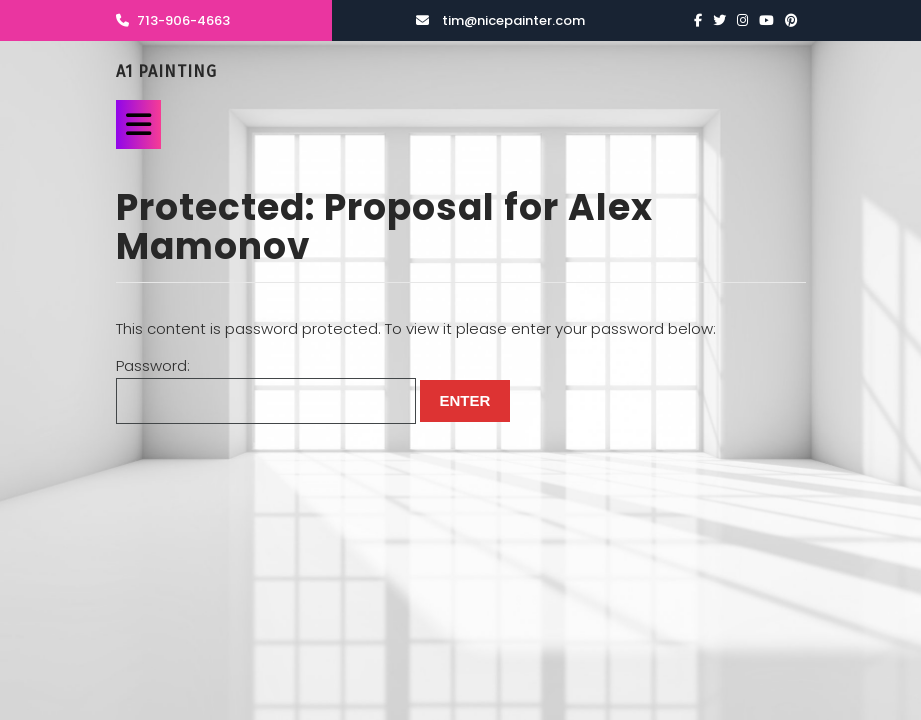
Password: (266, 389)
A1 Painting (166, 71)
